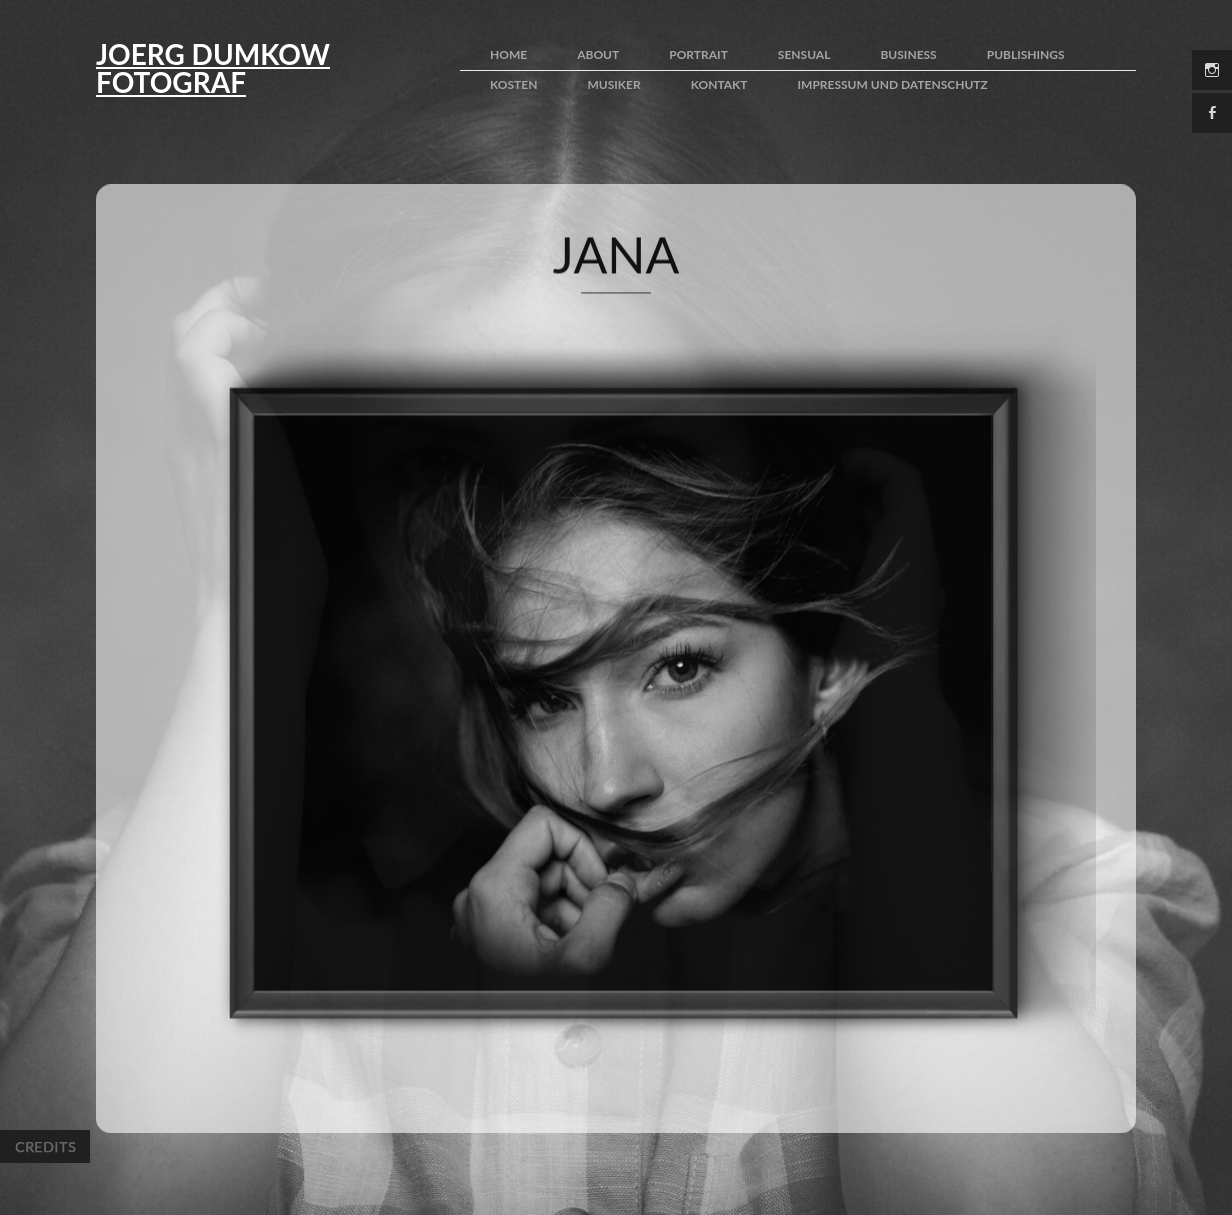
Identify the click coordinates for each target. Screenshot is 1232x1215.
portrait (698, 54)
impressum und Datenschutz (893, 84)
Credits (45, 1146)
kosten (513, 84)
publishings (1026, 54)
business (908, 54)
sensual (804, 54)
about (598, 54)
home (508, 54)
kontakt (719, 84)
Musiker (613, 84)
